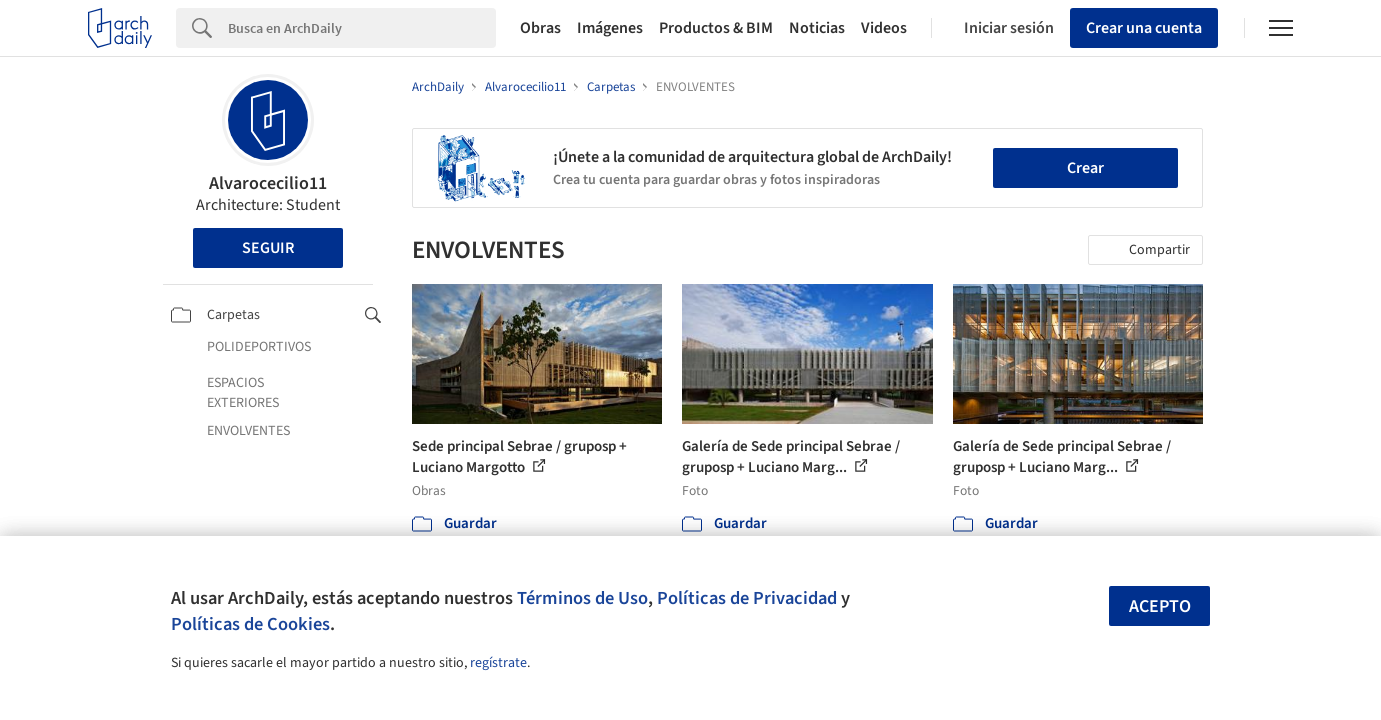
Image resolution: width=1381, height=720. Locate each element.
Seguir (268, 248)
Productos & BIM (716, 28)
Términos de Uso (582, 598)
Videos (884, 28)
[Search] (362, 28)
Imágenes (610, 28)
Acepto (1160, 606)
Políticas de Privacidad (747, 598)
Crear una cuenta (1144, 28)
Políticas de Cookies (250, 624)
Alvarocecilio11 (268, 183)
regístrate (498, 663)
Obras (540, 28)
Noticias (817, 28)
